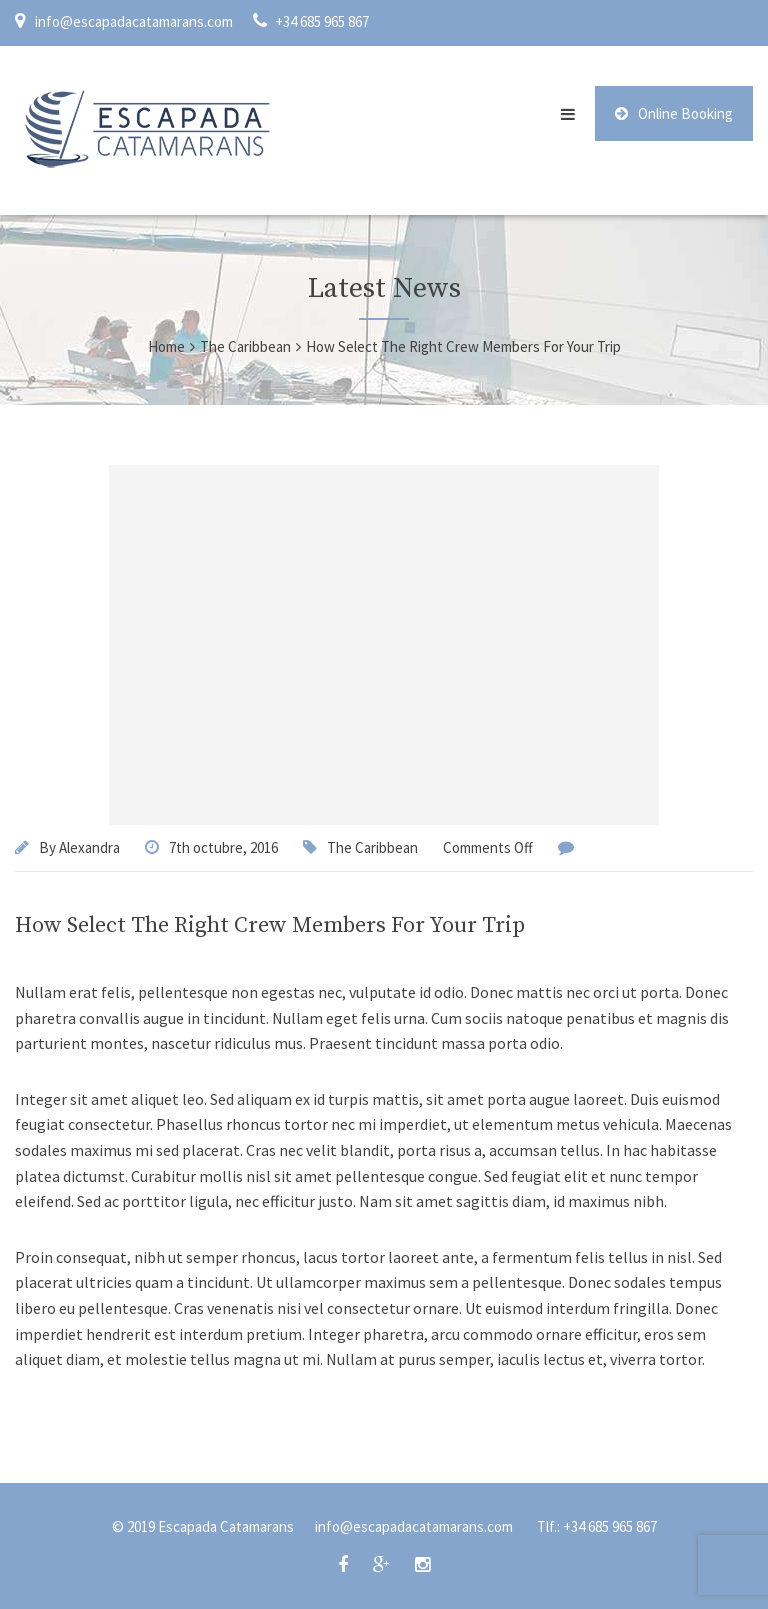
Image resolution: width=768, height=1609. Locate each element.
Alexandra (89, 847)
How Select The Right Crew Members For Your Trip (270, 925)
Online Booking (674, 113)
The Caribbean (372, 847)
